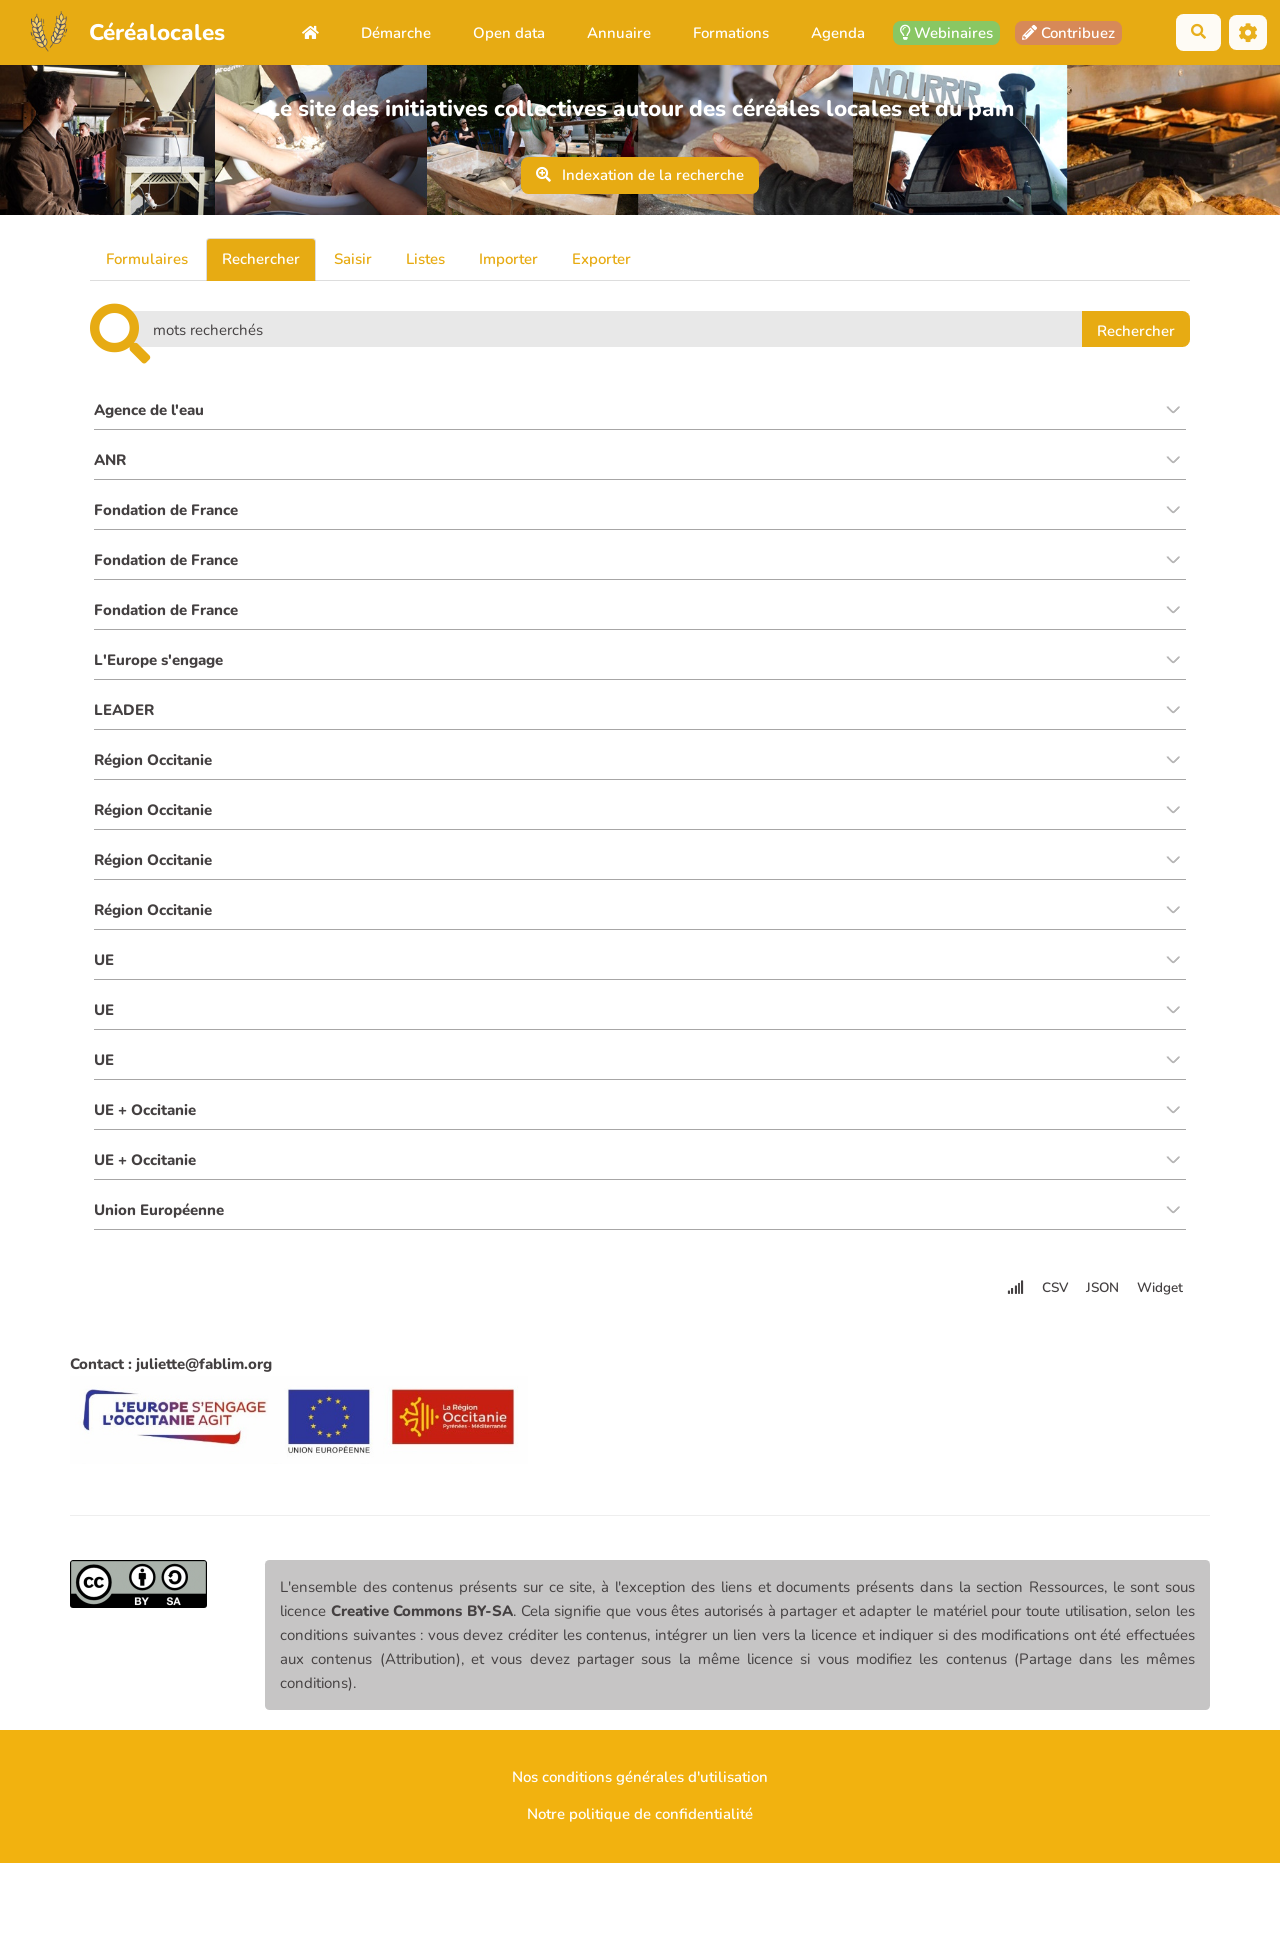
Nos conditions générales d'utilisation (640, 1794)
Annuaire (619, 33)
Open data (509, 33)
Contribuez (1068, 33)
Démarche (396, 33)
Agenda (838, 33)
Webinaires (946, 33)
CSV (1055, 1304)
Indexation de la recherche (640, 175)
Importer (508, 259)
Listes (425, 259)
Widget (1160, 1304)
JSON (1102, 1304)
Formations (731, 33)
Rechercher (261, 259)
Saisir (353, 259)
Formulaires (147, 259)
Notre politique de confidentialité (640, 1831)
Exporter (601, 259)
